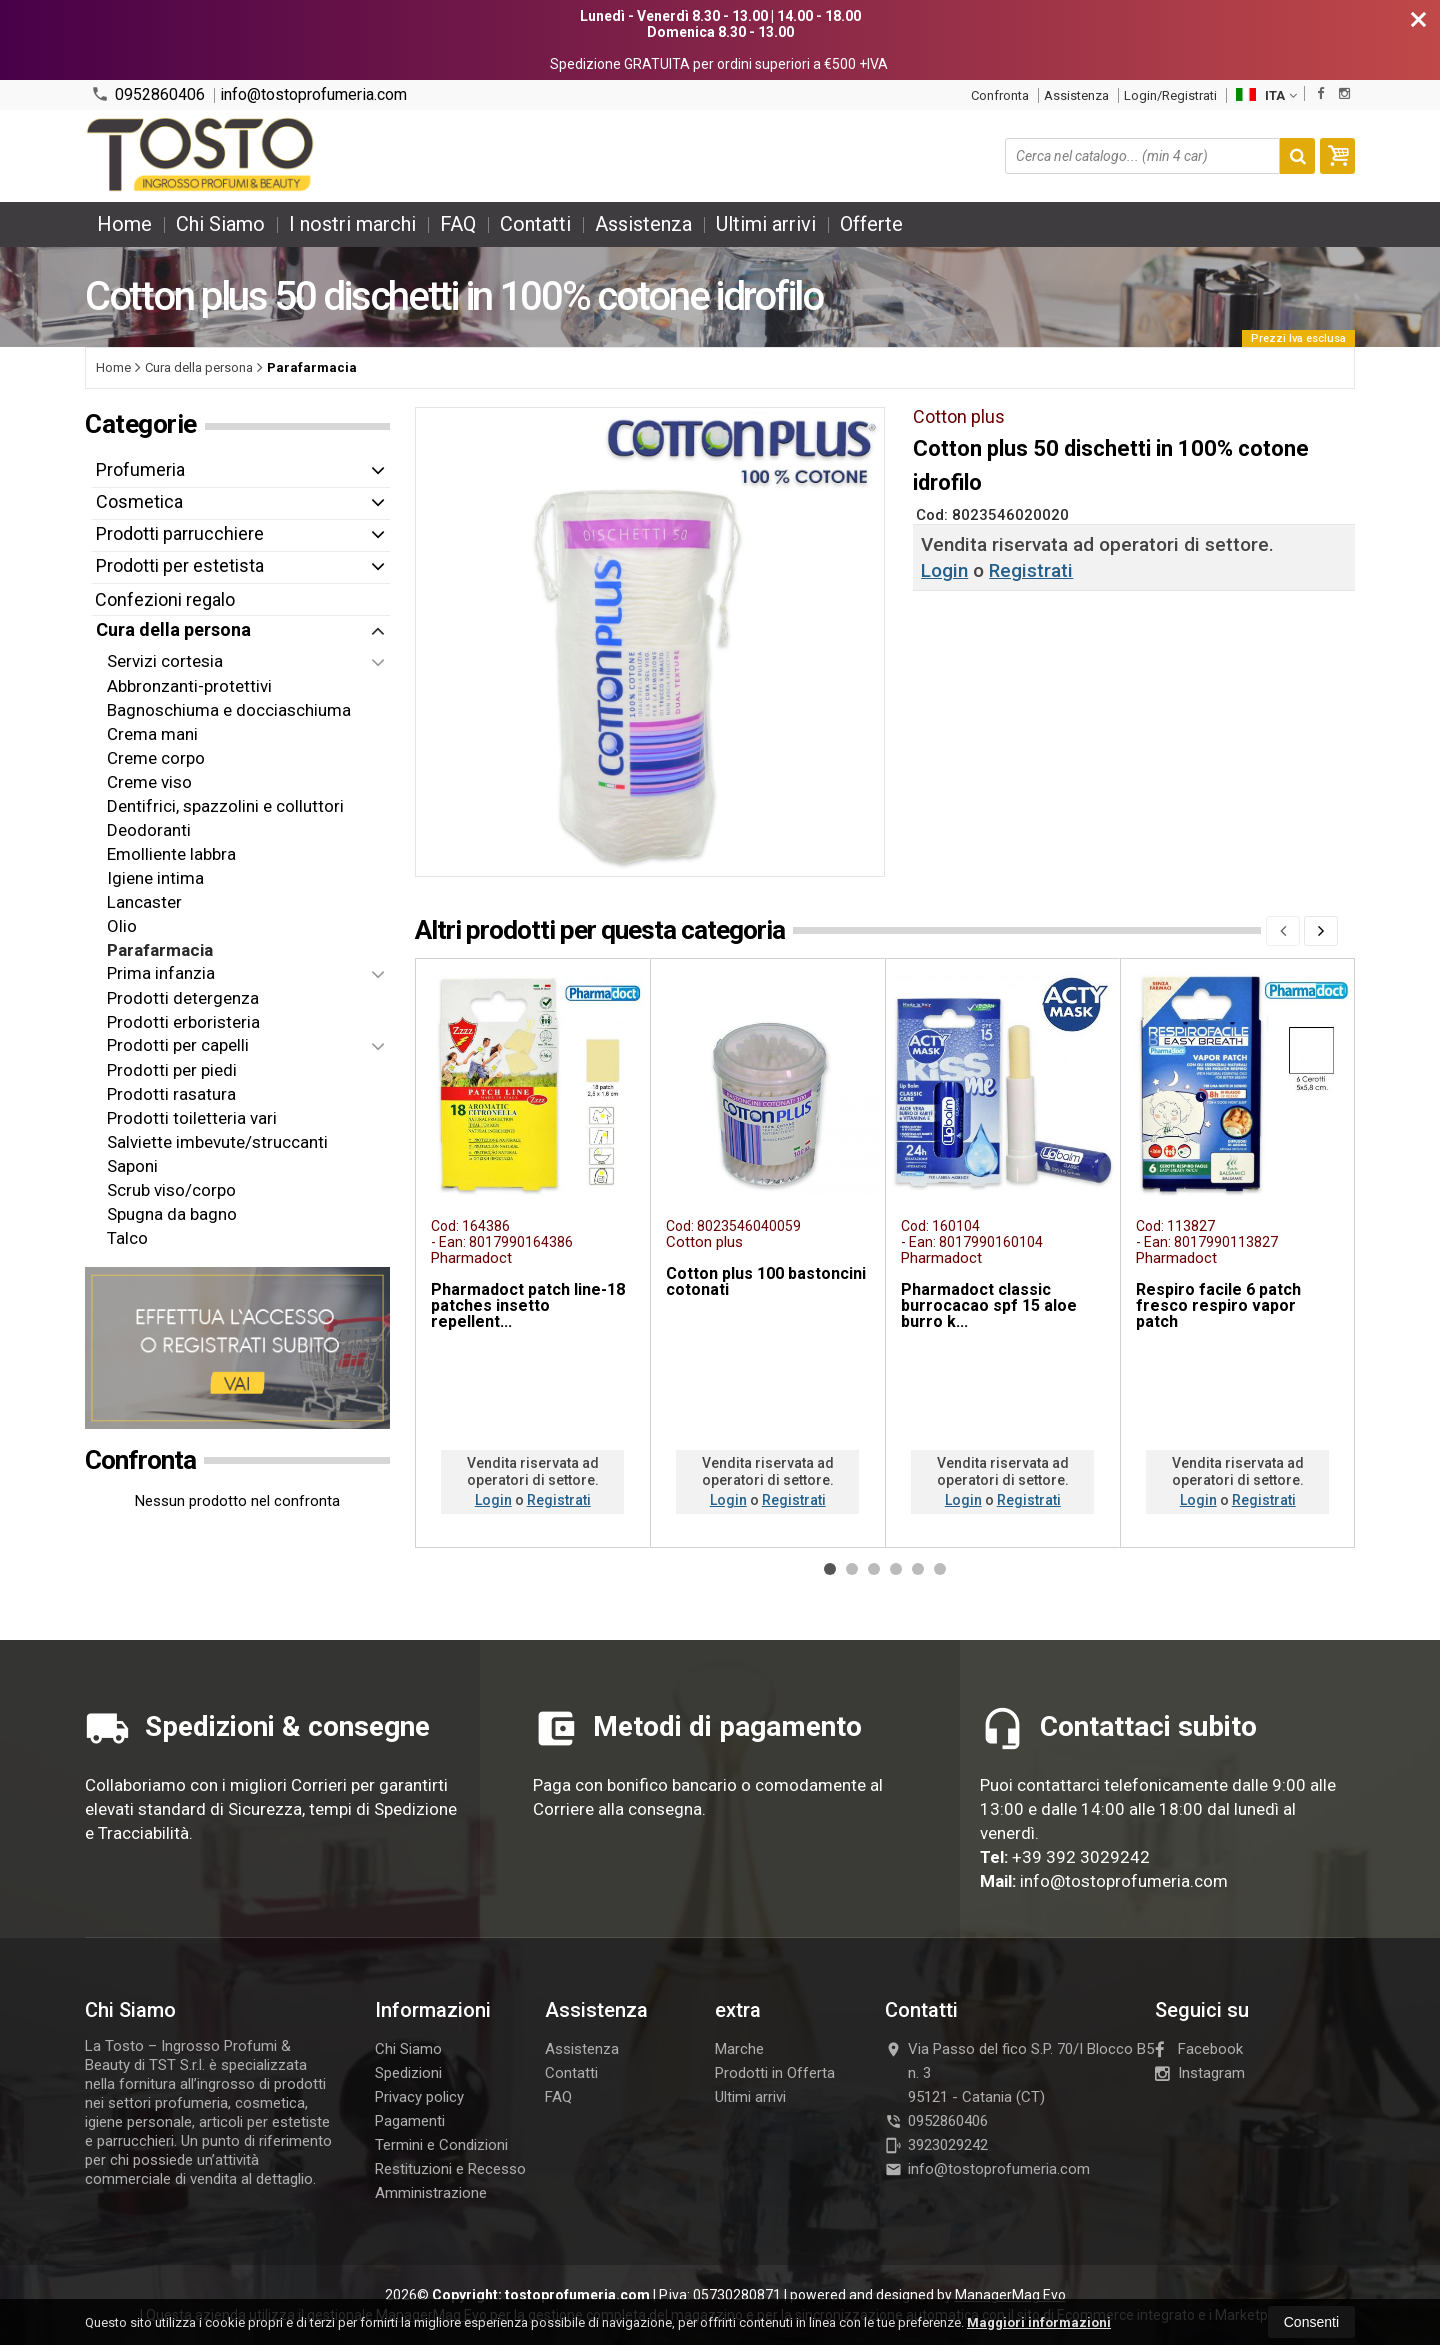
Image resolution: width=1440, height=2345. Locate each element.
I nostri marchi (352, 224)
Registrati (1031, 570)
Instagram (1200, 2073)
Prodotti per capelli (178, 1045)
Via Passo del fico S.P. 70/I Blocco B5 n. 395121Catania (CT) (1019, 2073)
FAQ (458, 224)
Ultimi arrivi (766, 224)
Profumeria (140, 469)
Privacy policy (419, 2097)
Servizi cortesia (165, 661)
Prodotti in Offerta (775, 2073)
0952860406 (148, 94)
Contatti (535, 224)
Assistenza (1076, 95)
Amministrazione (431, 2193)
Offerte (871, 224)
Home (124, 224)
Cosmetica (139, 501)
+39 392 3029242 (1081, 1857)
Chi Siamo (220, 224)
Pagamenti (410, 2121)
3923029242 (936, 2145)
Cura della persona (173, 629)
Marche (739, 2049)
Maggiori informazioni (1039, 2322)
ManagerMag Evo (1010, 2295)
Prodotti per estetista (180, 565)
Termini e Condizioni (441, 2145)
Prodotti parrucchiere (180, 533)
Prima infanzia (161, 973)
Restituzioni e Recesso (450, 2169)
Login (944, 570)
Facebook (1199, 2049)
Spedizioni (408, 2073)
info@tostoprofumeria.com (313, 95)
